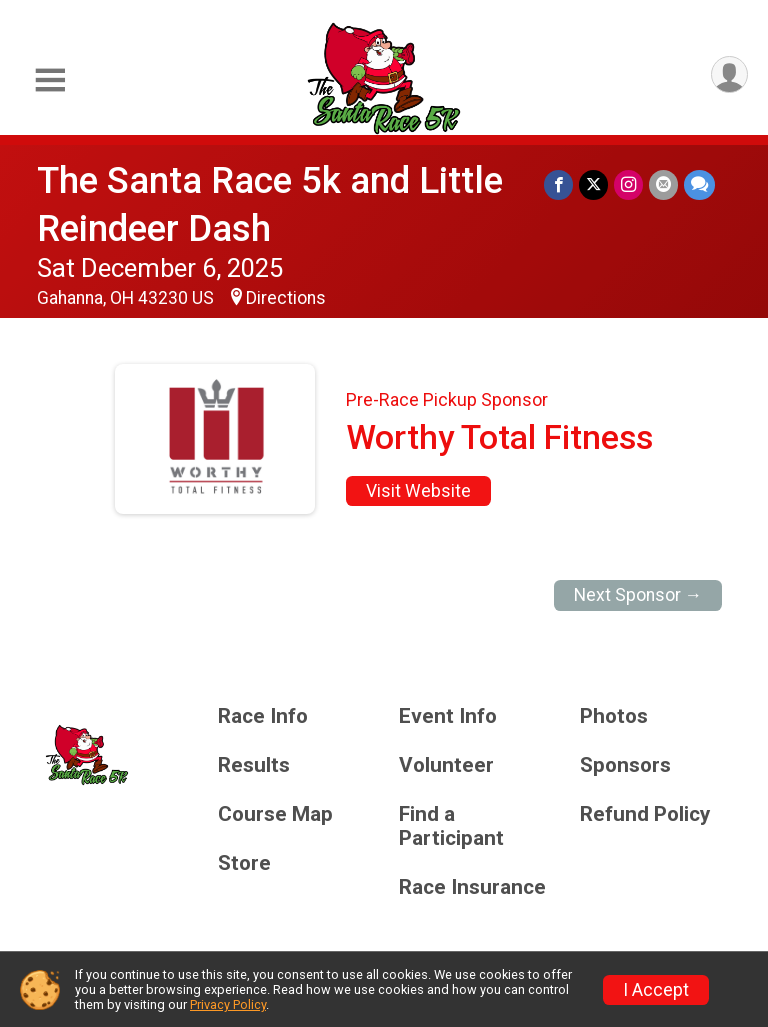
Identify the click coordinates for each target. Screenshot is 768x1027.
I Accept (656, 990)
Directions (286, 298)
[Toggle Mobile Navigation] (50, 80)
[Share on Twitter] (593, 184)
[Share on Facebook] (558, 184)
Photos (614, 716)
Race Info (263, 716)
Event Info (448, 716)
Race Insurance (472, 887)
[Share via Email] (663, 184)
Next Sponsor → (638, 595)
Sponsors (625, 765)
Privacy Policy (228, 1004)
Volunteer (446, 765)
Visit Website (418, 491)
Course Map (275, 814)
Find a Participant (451, 826)
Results (254, 765)
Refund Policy (645, 814)
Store (244, 863)
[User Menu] (729, 74)
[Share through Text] (699, 184)
